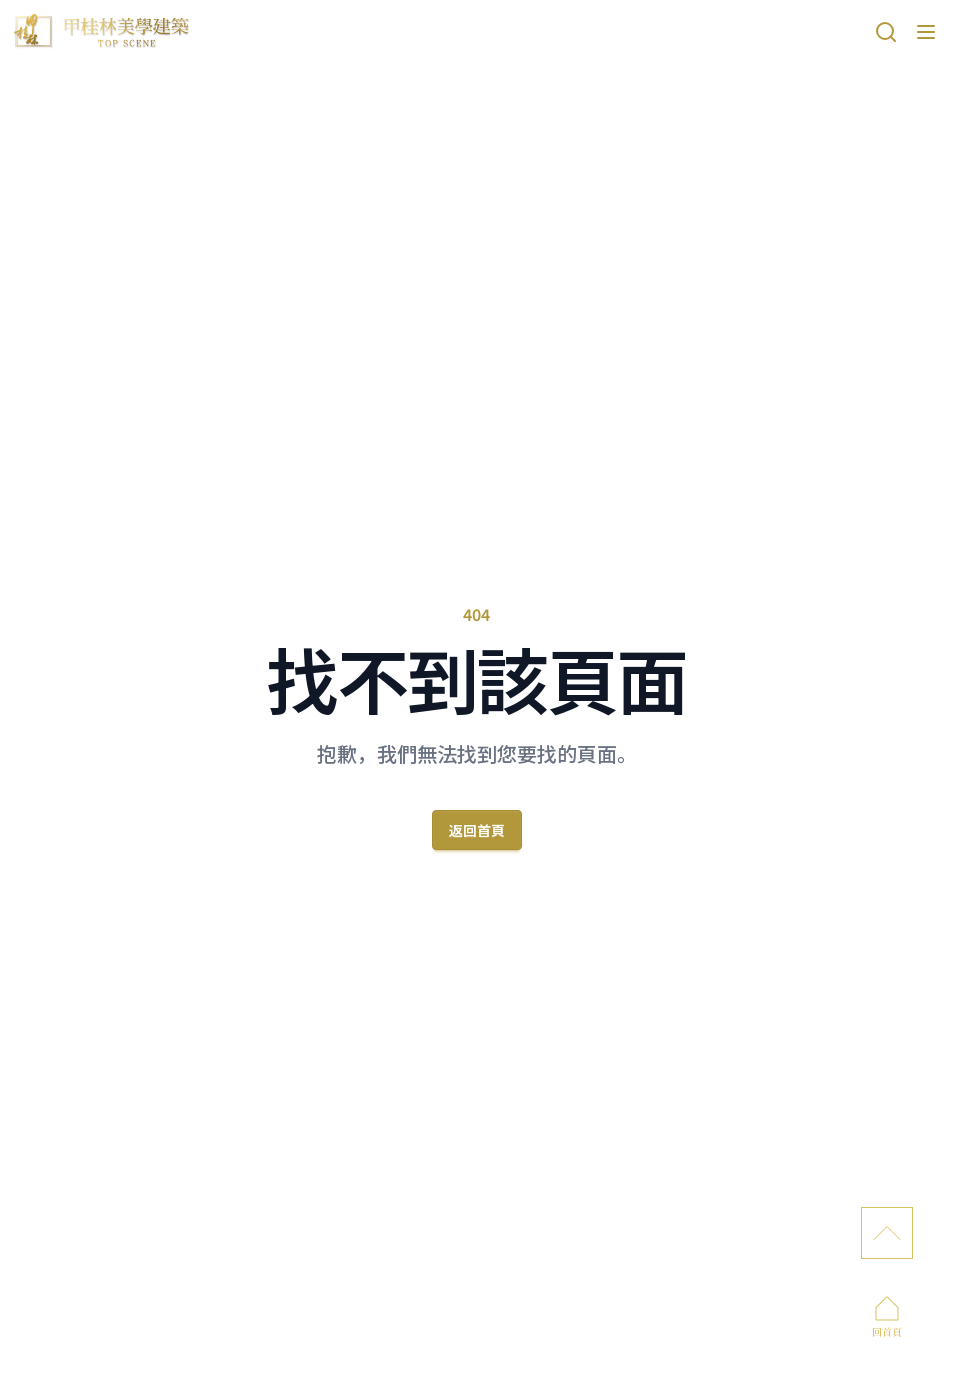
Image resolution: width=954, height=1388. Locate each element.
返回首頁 (477, 830)
